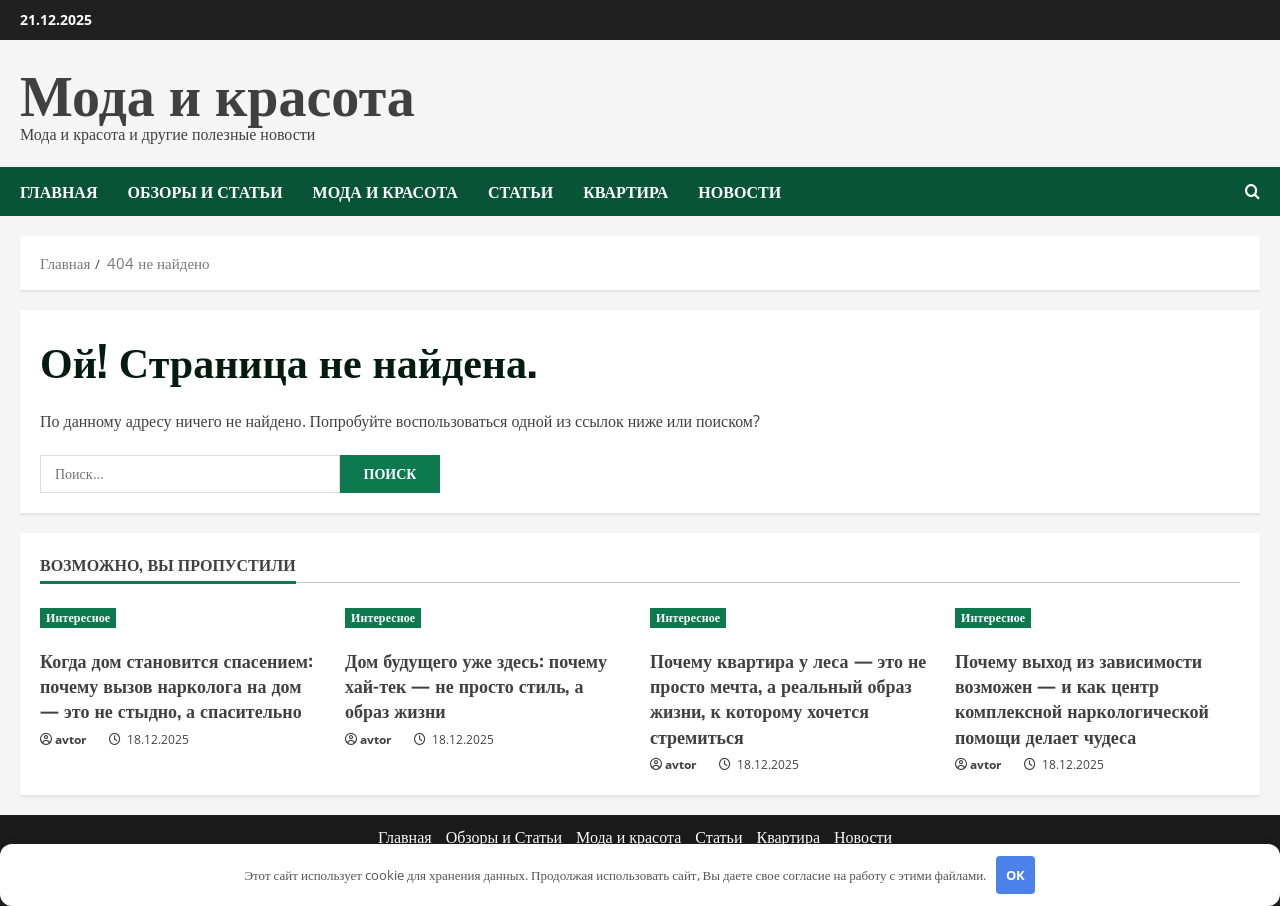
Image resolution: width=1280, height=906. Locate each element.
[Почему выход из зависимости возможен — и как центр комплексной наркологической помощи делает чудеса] (1097, 618)
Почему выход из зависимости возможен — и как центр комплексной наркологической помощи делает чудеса (1082, 698)
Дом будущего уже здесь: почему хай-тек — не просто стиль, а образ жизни (476, 685)
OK (1015, 875)
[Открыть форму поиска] (1252, 191)
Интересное (78, 617)
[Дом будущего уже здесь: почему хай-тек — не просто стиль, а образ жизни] (487, 618)
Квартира (625, 191)
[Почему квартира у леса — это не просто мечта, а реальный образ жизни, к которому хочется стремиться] (792, 618)
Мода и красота (217, 90)
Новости (739, 191)
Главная (58, 191)
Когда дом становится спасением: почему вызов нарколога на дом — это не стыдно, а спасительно (176, 685)
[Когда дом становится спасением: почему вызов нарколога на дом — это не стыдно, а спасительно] (182, 618)
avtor (70, 739)
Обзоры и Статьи (204, 191)
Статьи (520, 191)
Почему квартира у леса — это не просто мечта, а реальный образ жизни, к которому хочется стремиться (788, 698)
